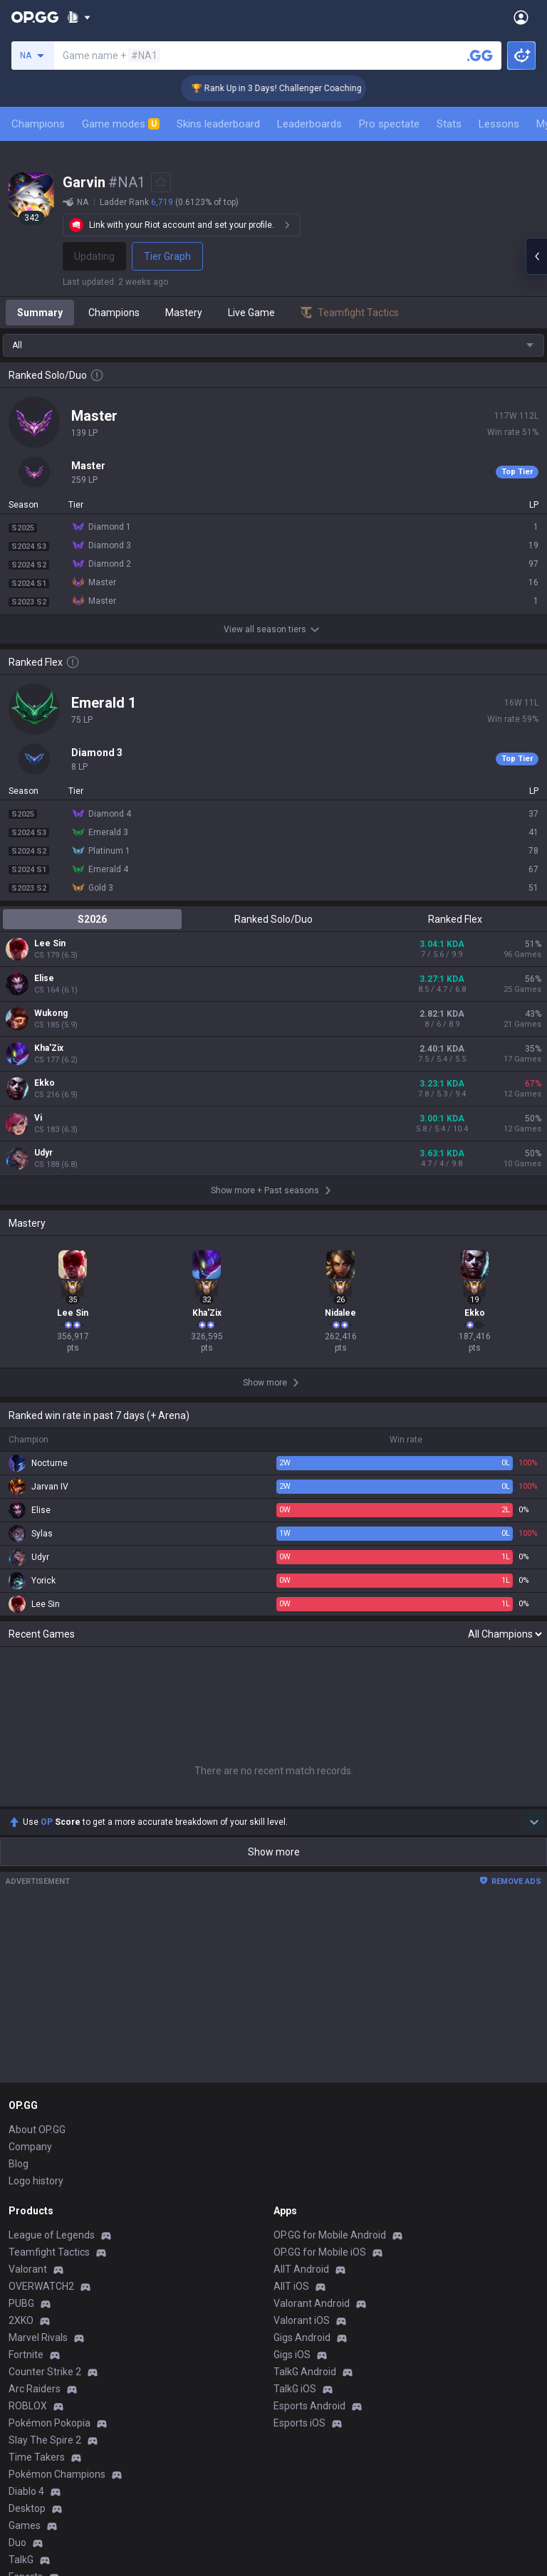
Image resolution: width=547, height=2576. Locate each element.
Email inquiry (37, 2403)
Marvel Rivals (38, 2025)
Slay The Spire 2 (45, 2127)
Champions (38, 123)
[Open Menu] (521, 17)
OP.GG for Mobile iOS (320, 1939)
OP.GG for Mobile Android (330, 1922)
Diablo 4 (26, 2178)
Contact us (33, 2420)
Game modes (121, 123)
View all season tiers (273, 629)
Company (30, 1834)
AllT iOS (291, 1973)
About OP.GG (37, 1817)
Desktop (27, 2195)
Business (294, 2352)
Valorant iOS (302, 2008)
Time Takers (37, 2144)
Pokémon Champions (57, 2161)
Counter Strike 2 (45, 2059)
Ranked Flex (455, 919)
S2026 (92, 919)
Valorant (28, 1956)
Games (25, 2213)
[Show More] (78, 17)
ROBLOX (28, 2093)
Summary (40, 312)
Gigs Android (302, 2025)
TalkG (21, 2247)
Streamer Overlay (48, 2298)
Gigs (18, 2281)
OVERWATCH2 (41, 1973)
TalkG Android (305, 2059)
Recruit (290, 2386)
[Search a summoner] (480, 55)
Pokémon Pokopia (49, 2110)
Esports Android (309, 2093)
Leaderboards (309, 123)
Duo (17, 2230)
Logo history (36, 1868)
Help (18, 2386)
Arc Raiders (35, 2076)
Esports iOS (299, 2110)
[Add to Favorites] (161, 182)
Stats (449, 123)
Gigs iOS (292, 2042)
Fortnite (26, 2042)
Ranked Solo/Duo (273, 919)
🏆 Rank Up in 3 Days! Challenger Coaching (298, 88)
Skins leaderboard (218, 123)
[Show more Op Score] (534, 1509)
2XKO (21, 2008)
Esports (26, 2264)
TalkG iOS (295, 2076)
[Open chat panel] (536, 256)
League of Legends (52, 1922)
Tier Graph (167, 256)
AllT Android (301, 1956)
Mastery (183, 312)
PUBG (21, 1990)
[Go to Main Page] (34, 17)
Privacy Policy (42, 2352)
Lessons (499, 123)
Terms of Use (39, 2369)
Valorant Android (312, 1990)
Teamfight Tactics (49, 1939)
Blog (18, 1851)
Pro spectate (389, 123)
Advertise (295, 2369)
